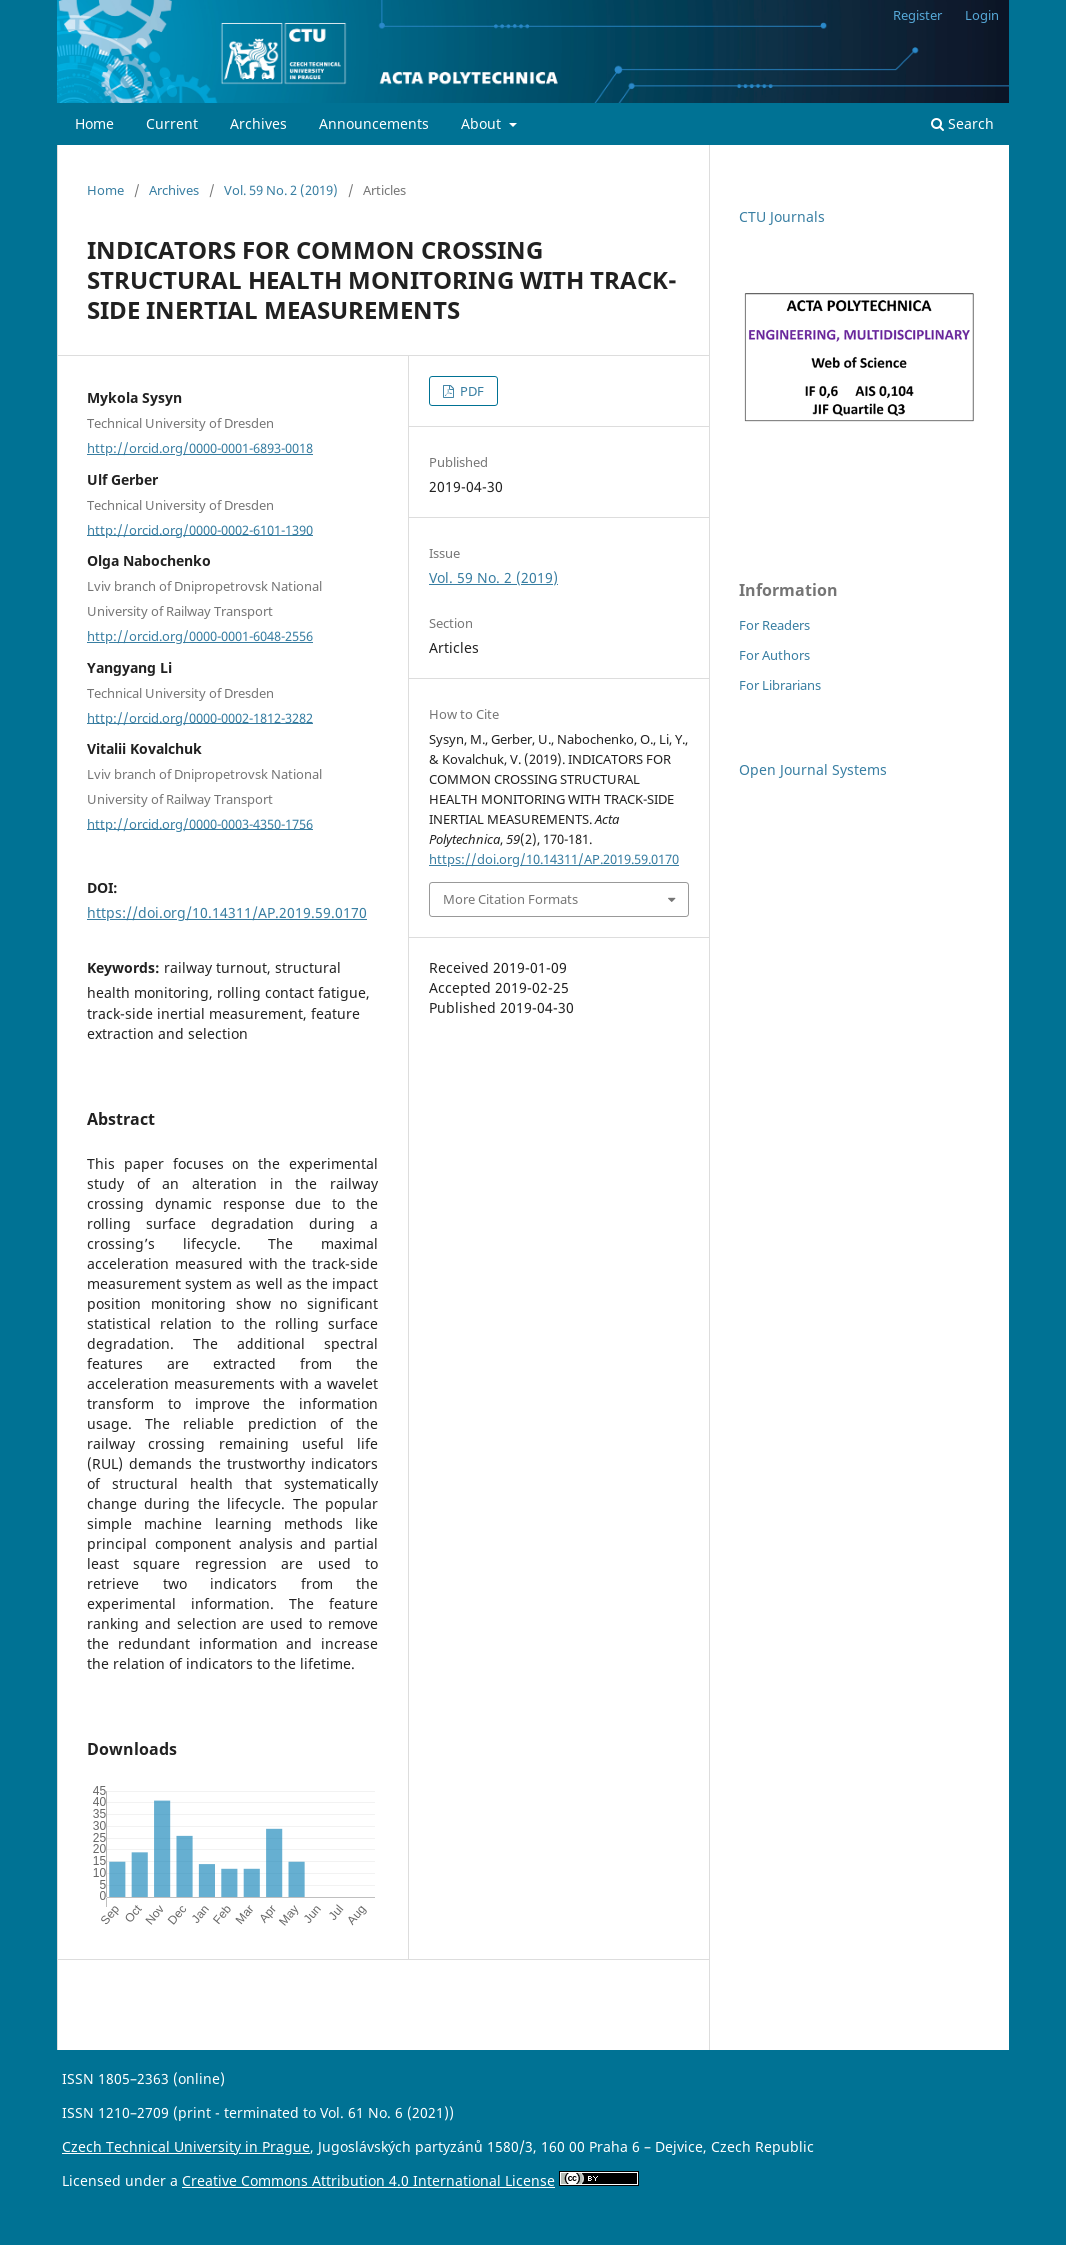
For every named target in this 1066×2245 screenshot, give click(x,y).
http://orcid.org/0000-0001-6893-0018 (200, 448)
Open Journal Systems (813, 769)
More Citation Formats (510, 899)
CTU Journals (782, 216)
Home (94, 123)
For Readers (774, 625)
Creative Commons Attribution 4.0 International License (368, 2180)
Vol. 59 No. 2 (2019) (281, 190)
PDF (470, 391)
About (483, 123)
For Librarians (780, 685)
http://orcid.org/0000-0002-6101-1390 (200, 529)
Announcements (374, 123)
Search (962, 123)
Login (982, 15)
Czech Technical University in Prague (186, 2146)
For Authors (774, 655)
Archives (258, 123)
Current (172, 123)
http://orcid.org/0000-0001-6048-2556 (200, 636)
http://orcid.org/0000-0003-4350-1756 (200, 823)
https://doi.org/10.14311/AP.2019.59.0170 (227, 912)
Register (917, 15)
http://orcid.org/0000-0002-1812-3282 (200, 717)
